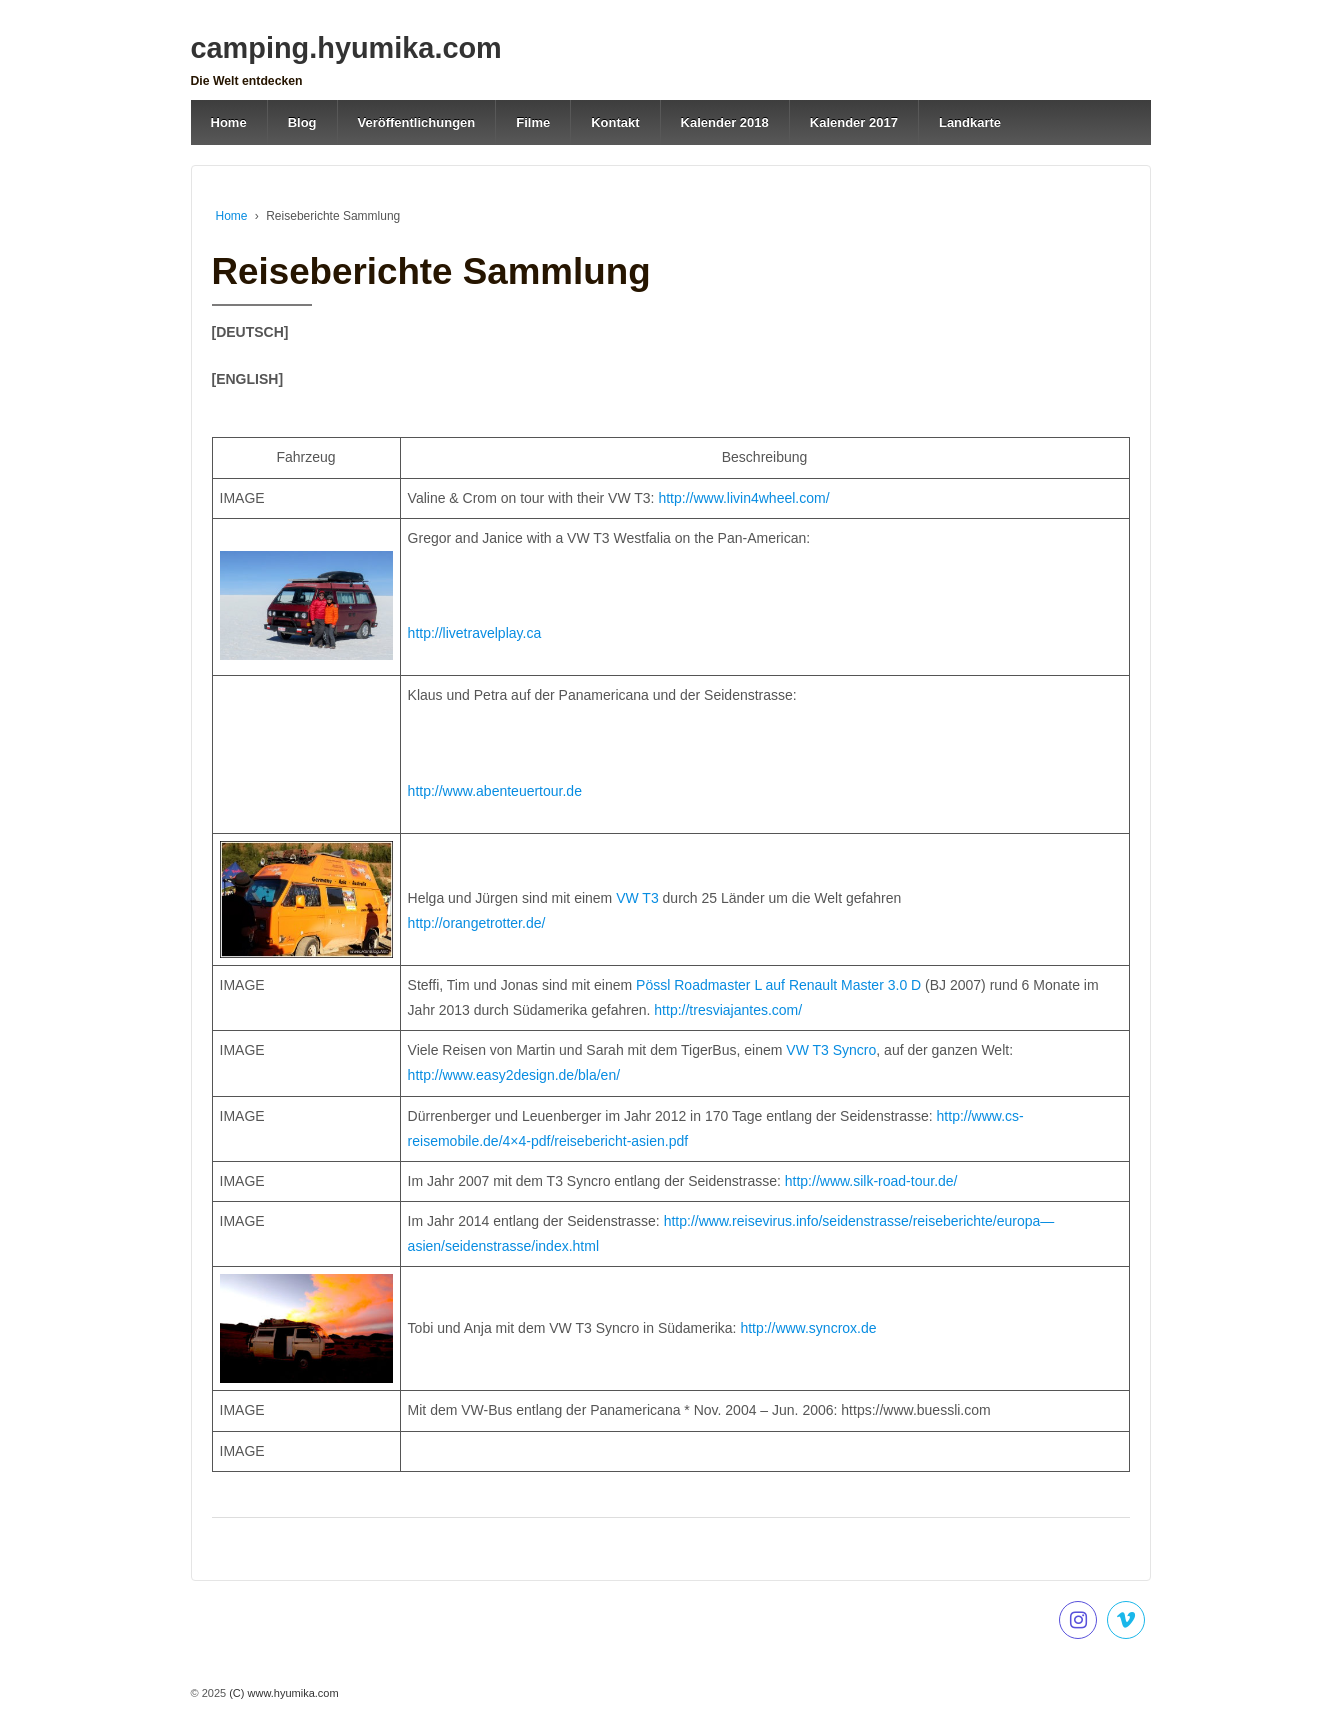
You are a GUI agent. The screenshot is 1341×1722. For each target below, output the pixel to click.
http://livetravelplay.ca (475, 633)
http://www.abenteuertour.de (495, 791)
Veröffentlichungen (417, 122)
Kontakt (615, 122)
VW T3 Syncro (831, 1050)
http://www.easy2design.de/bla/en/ (514, 1075)
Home (229, 122)
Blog (302, 122)
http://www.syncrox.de (808, 1328)
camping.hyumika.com (346, 48)
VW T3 (635, 898)
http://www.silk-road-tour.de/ (871, 1181)
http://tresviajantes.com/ (728, 1010)
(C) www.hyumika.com (282, 1693)
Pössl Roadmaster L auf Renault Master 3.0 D (778, 985)
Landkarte (970, 122)
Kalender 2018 (725, 122)
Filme (533, 122)
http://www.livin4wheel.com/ (743, 498)
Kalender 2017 (854, 122)
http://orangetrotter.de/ (477, 923)
